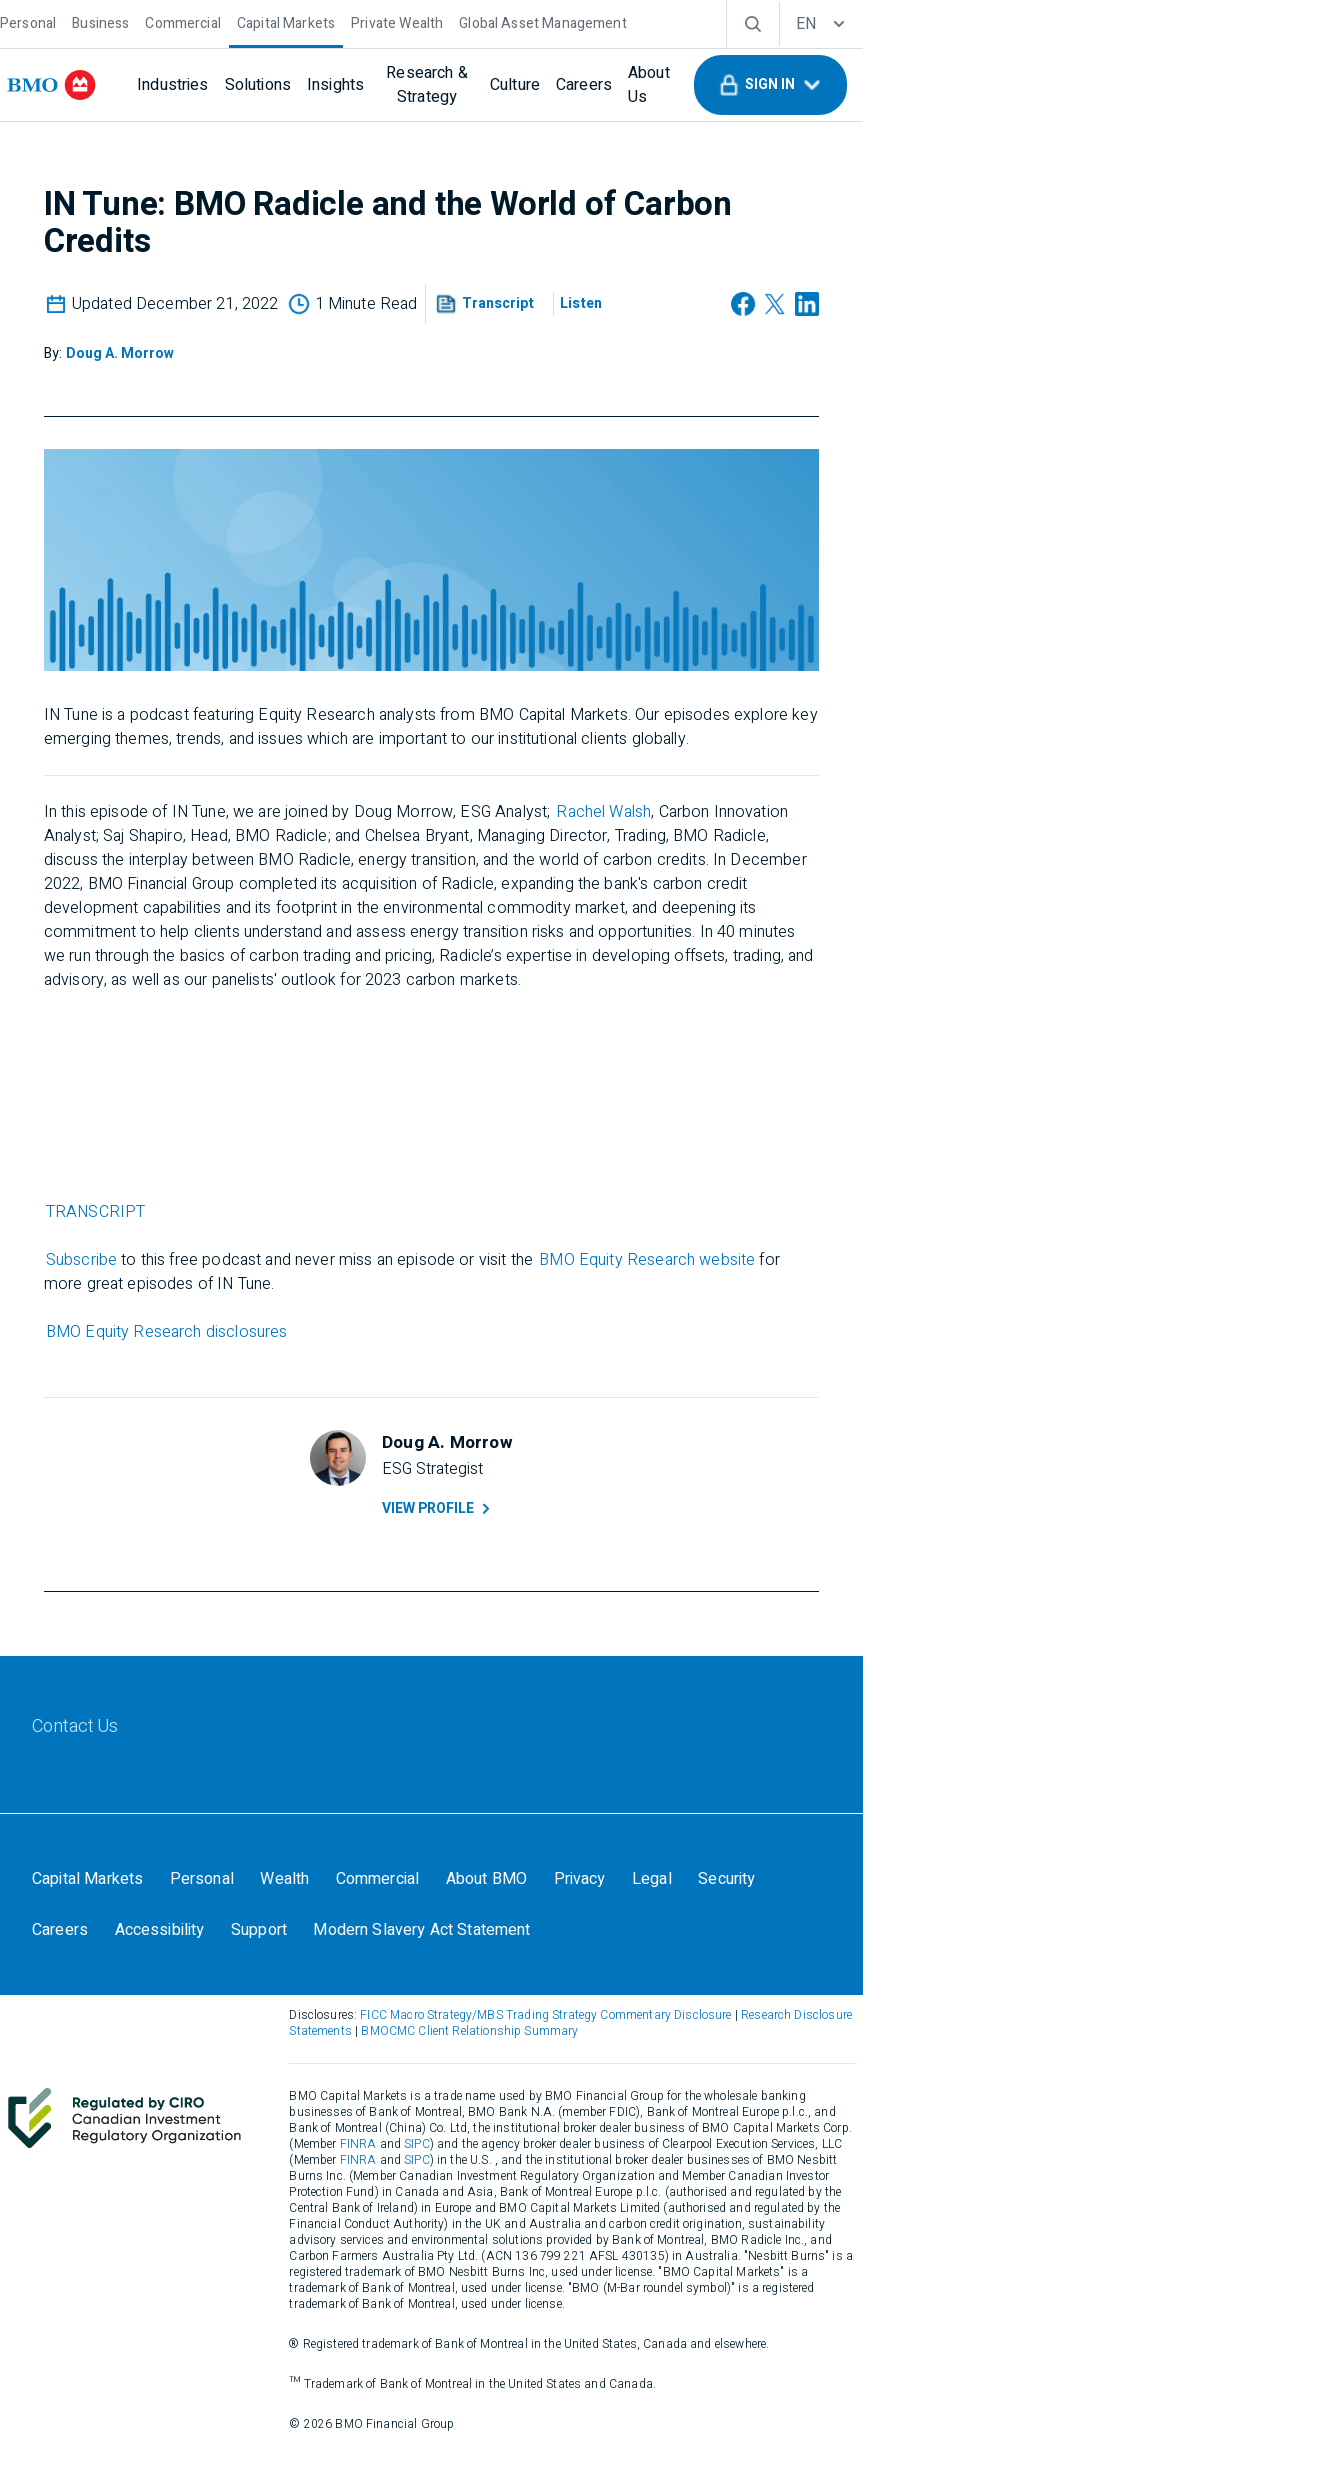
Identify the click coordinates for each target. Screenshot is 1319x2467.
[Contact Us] (133, 1769)
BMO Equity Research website (867, 1266)
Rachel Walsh (823, 812)
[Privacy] (665, 1938)
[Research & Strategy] (512, 85)
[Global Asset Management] (600, 21)
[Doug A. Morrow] (340, 356)
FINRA (541, 2203)
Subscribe (301, 1266)
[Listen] (798, 310)
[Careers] (695, 85)
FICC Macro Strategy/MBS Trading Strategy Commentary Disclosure (697, 2090)
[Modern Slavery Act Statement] (198, 1994)
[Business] (158, 21)
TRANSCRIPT (316, 1218)
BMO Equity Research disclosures (387, 1338)
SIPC (601, 2203)
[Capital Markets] (343, 21)
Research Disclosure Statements (981, 2090)
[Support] (1122, 1938)
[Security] (823, 1938)
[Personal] (86, 21)
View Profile (666, 1523)
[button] (1158, 85)
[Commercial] (241, 21)
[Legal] (743, 1938)
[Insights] (393, 85)
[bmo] (115, 85)
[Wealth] (353, 1938)
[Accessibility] (1017, 1938)
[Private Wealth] (455, 21)
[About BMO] (565, 1938)
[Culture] (625, 85)
